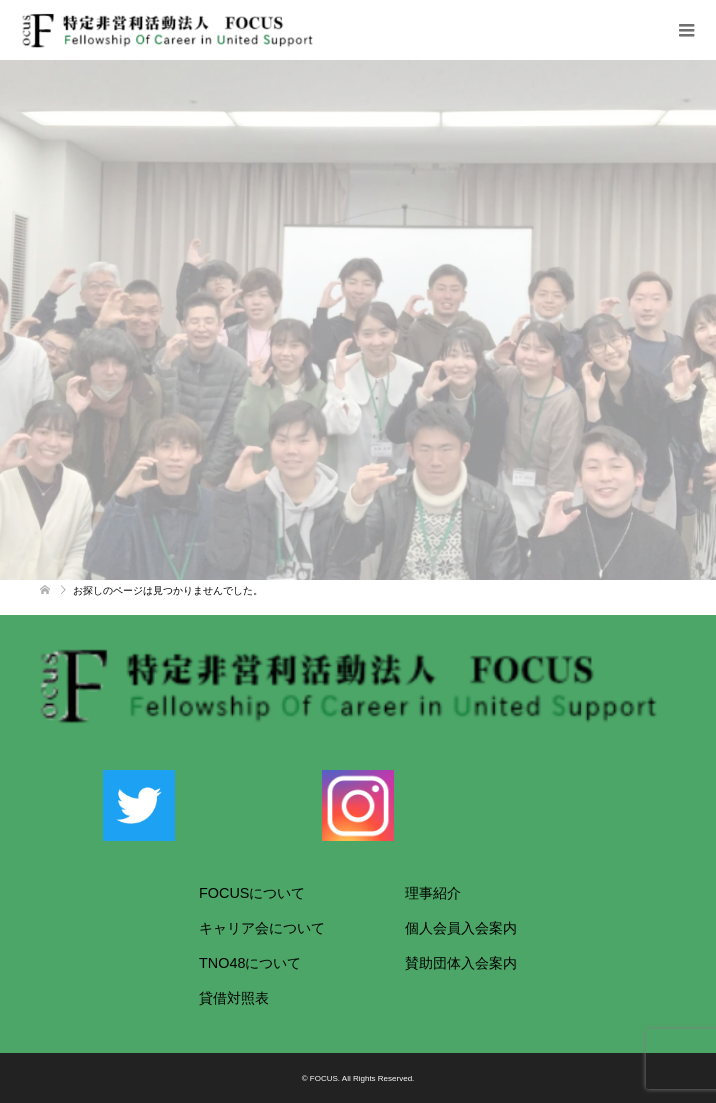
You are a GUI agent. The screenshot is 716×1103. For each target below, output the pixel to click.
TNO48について (250, 963)
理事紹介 (433, 893)
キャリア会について (262, 928)
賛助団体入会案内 (461, 963)
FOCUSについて (252, 893)
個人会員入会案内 (461, 928)
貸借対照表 (234, 998)
